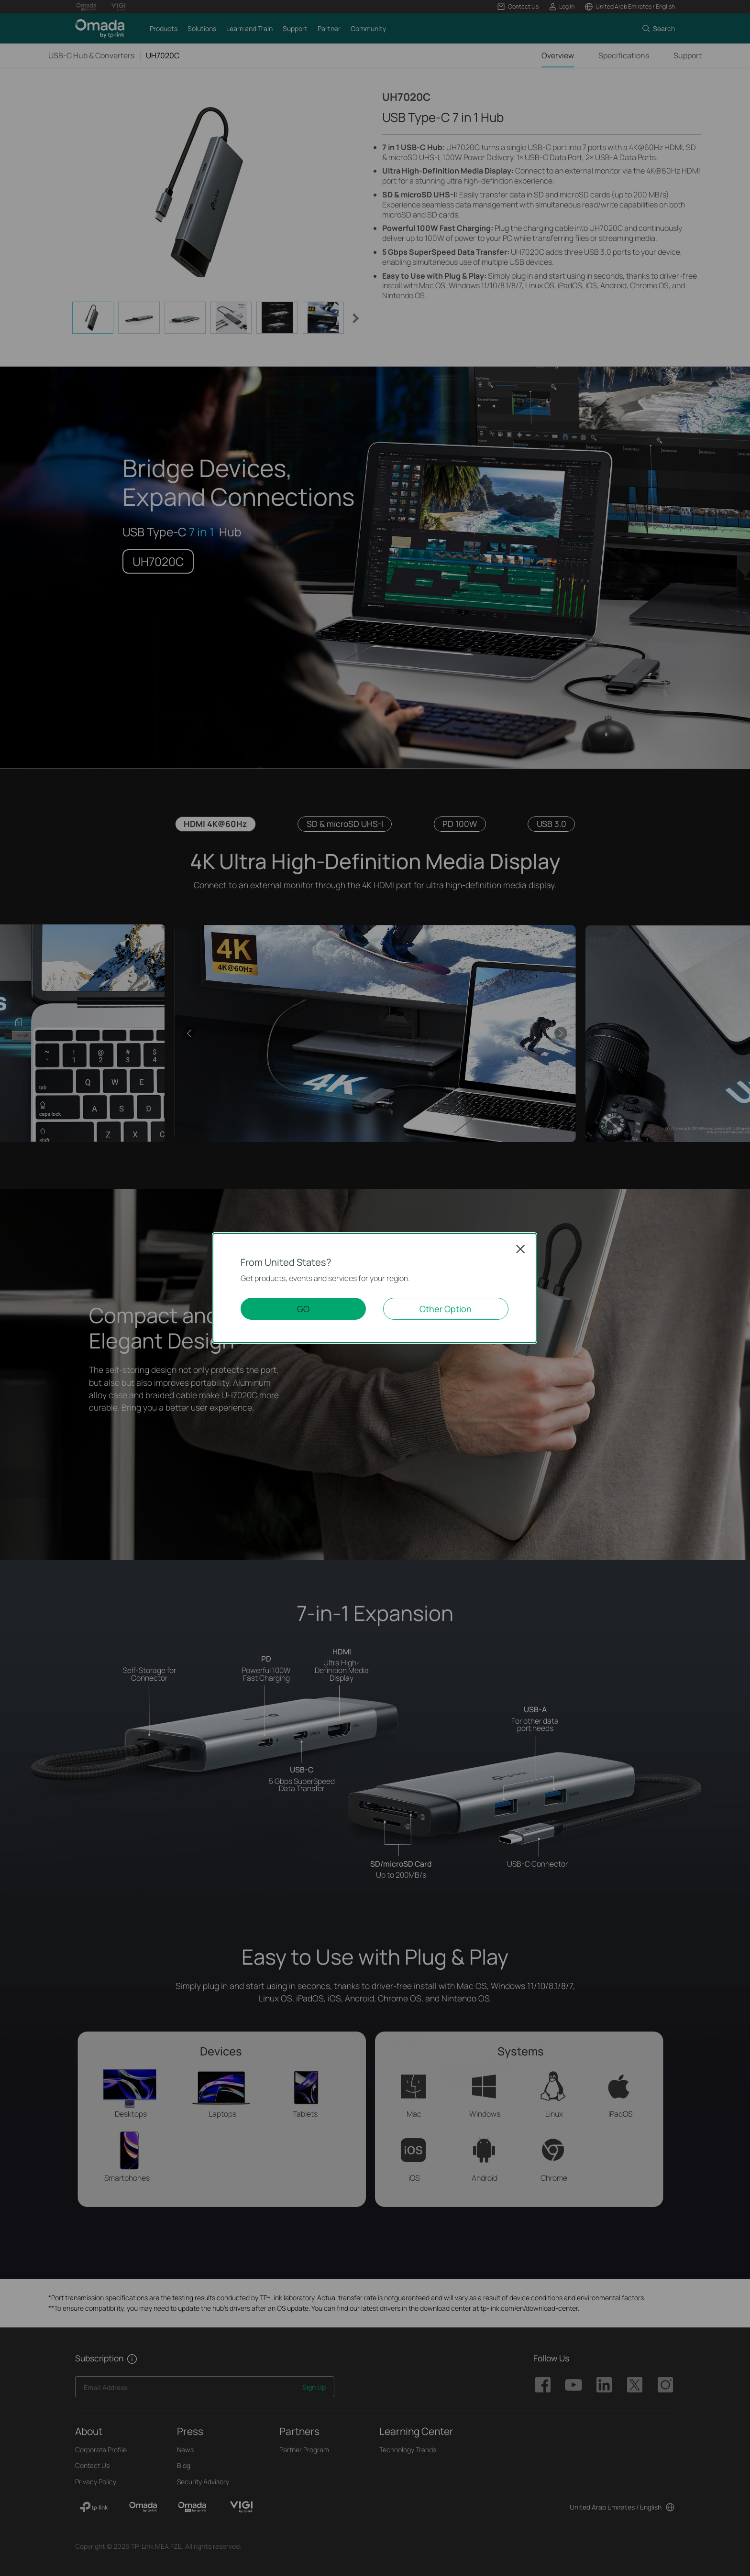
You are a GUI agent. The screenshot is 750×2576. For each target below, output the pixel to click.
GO (303, 1309)
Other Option (445, 1309)
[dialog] (375, 1288)
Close (520, 1249)
